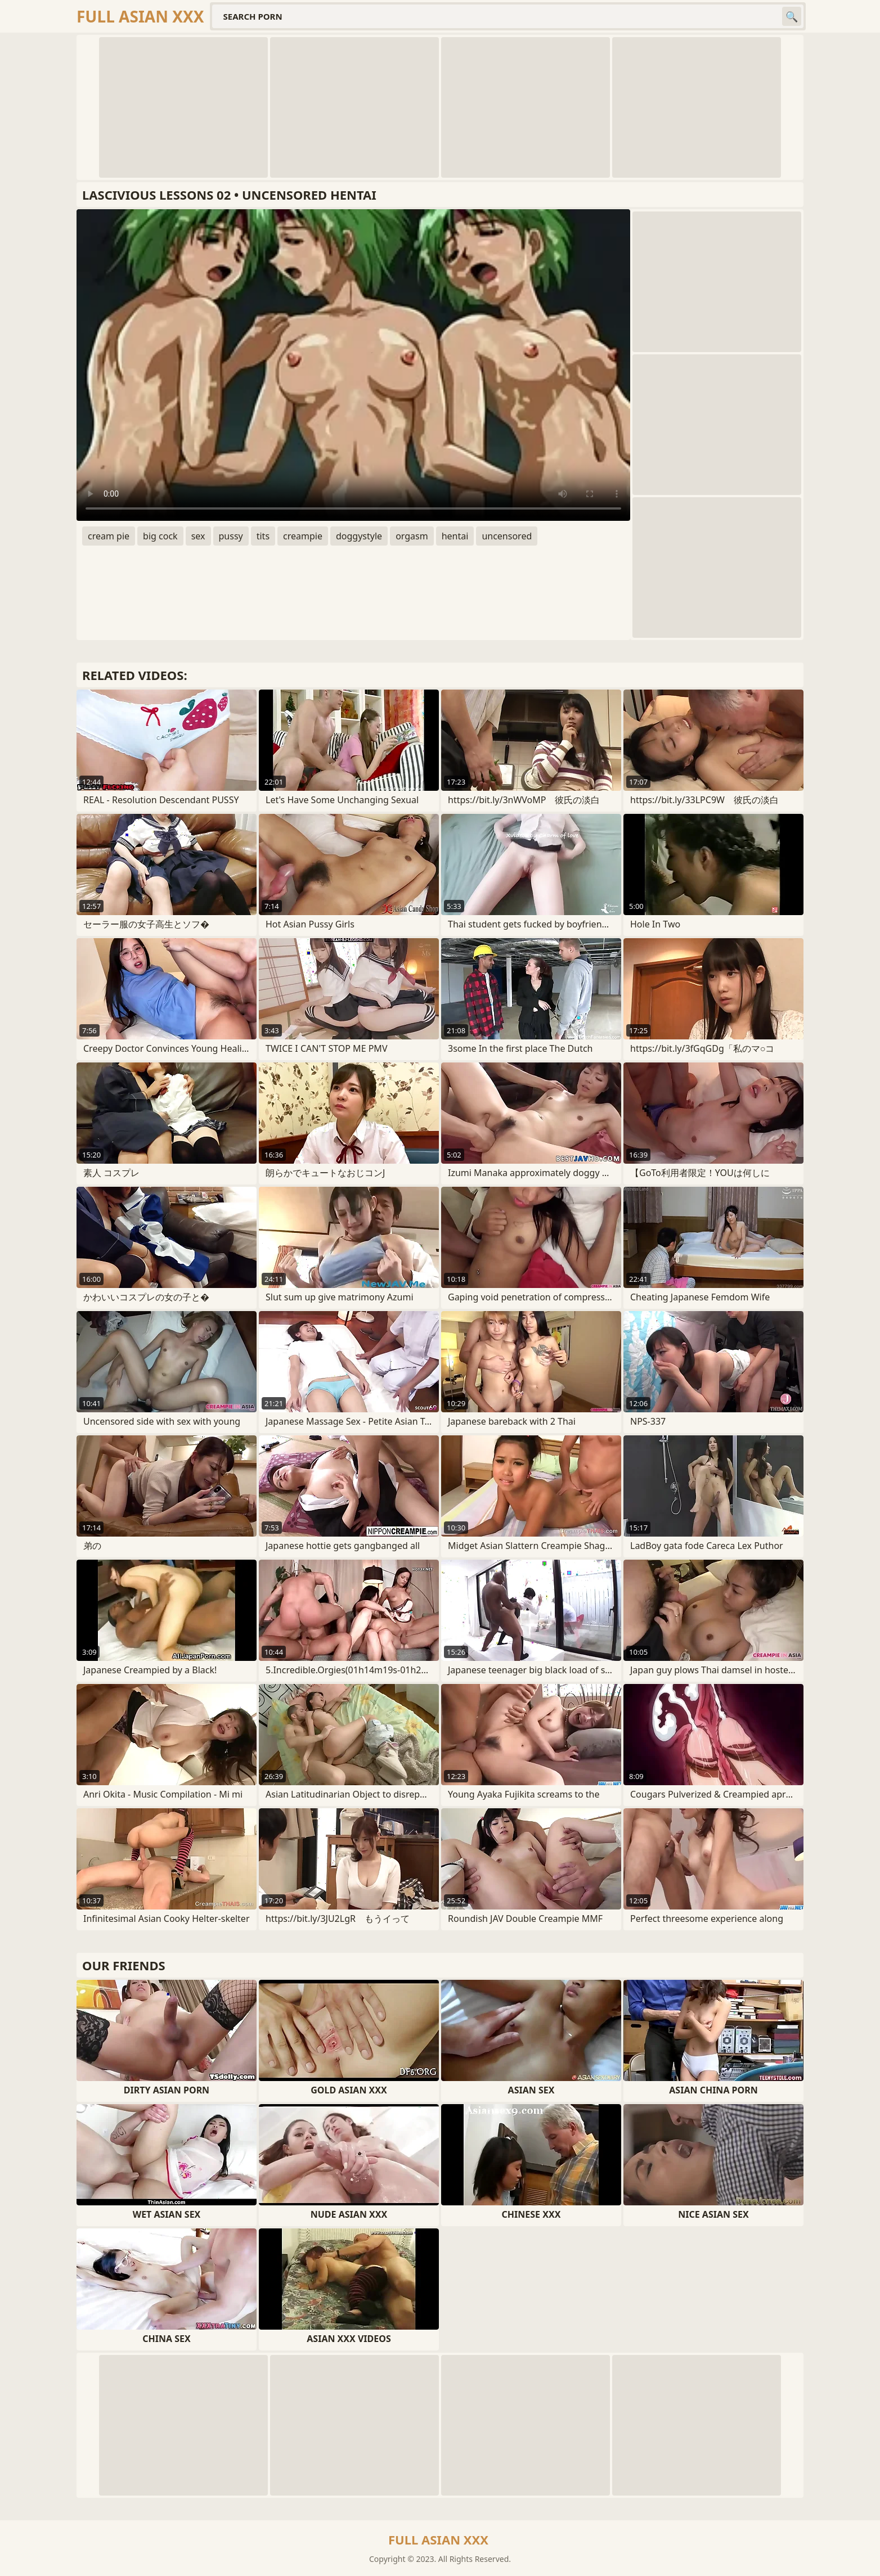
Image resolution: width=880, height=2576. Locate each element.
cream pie (108, 536)
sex (198, 536)
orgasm (412, 536)
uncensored (507, 536)
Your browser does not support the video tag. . (353, 365)
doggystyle (359, 536)
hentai (455, 536)
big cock (160, 536)
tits (263, 536)
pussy (231, 536)
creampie (302, 536)
